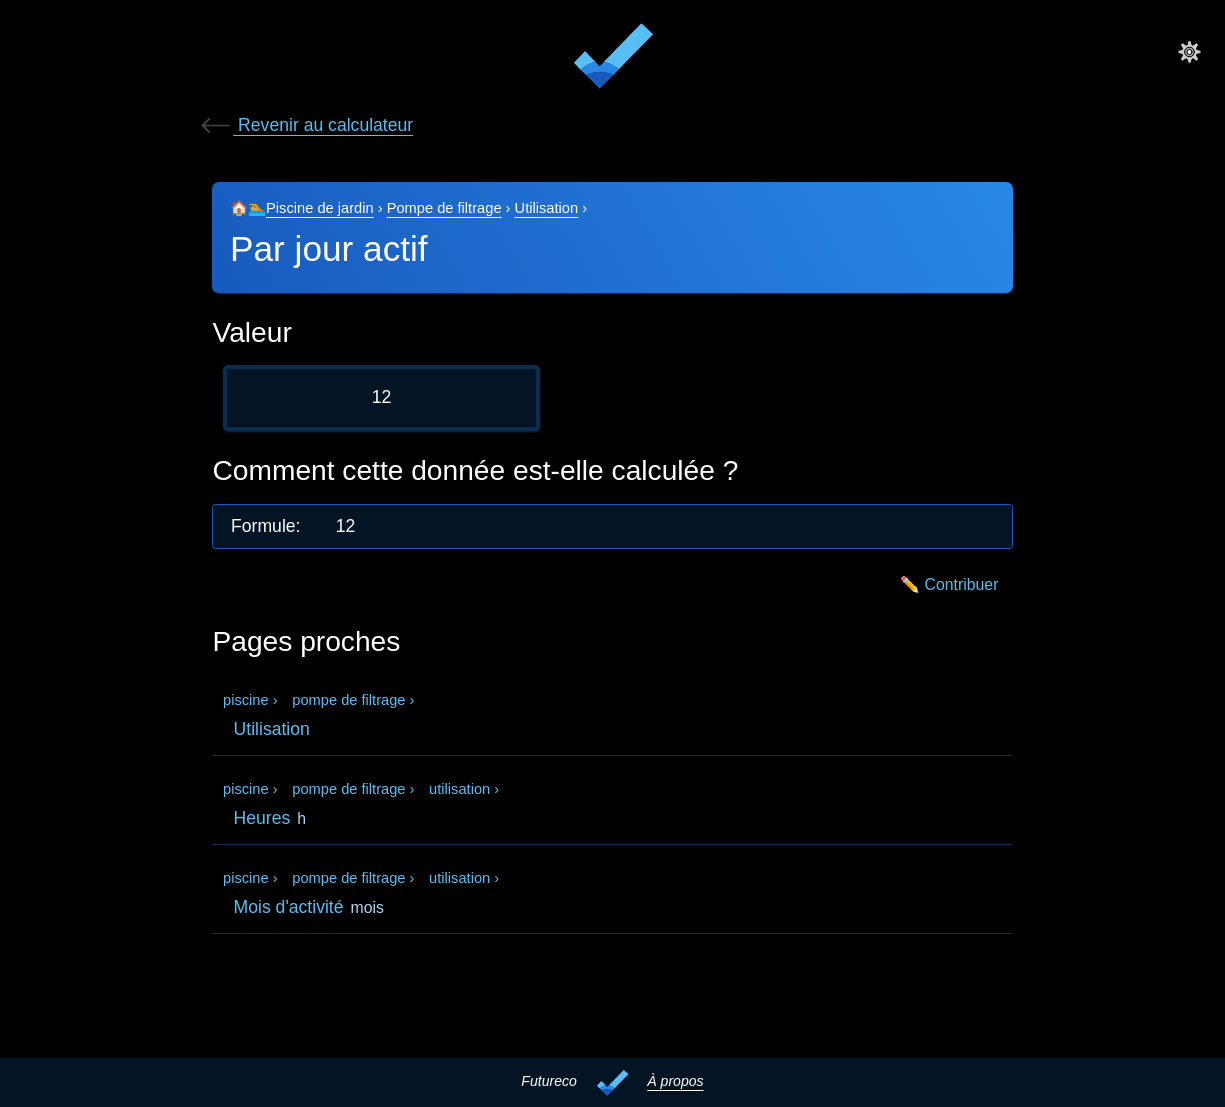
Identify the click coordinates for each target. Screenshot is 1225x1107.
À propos (675, 1081)
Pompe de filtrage (444, 208)
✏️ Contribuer (949, 584)
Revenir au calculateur (305, 125)
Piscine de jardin (320, 208)
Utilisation (547, 208)
